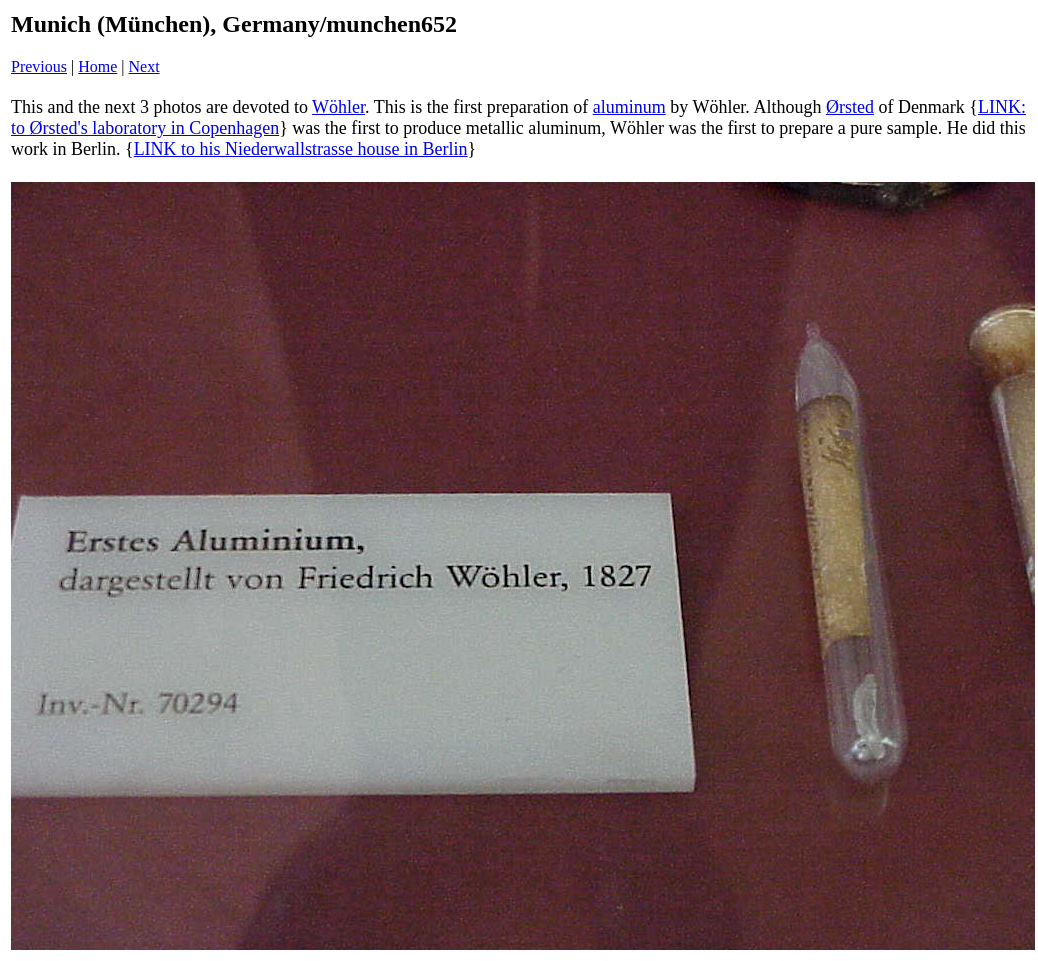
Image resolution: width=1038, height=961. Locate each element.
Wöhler (338, 107)
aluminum (629, 107)
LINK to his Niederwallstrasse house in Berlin (301, 149)
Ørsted (850, 107)
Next (144, 66)
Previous (39, 66)
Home (97, 66)
